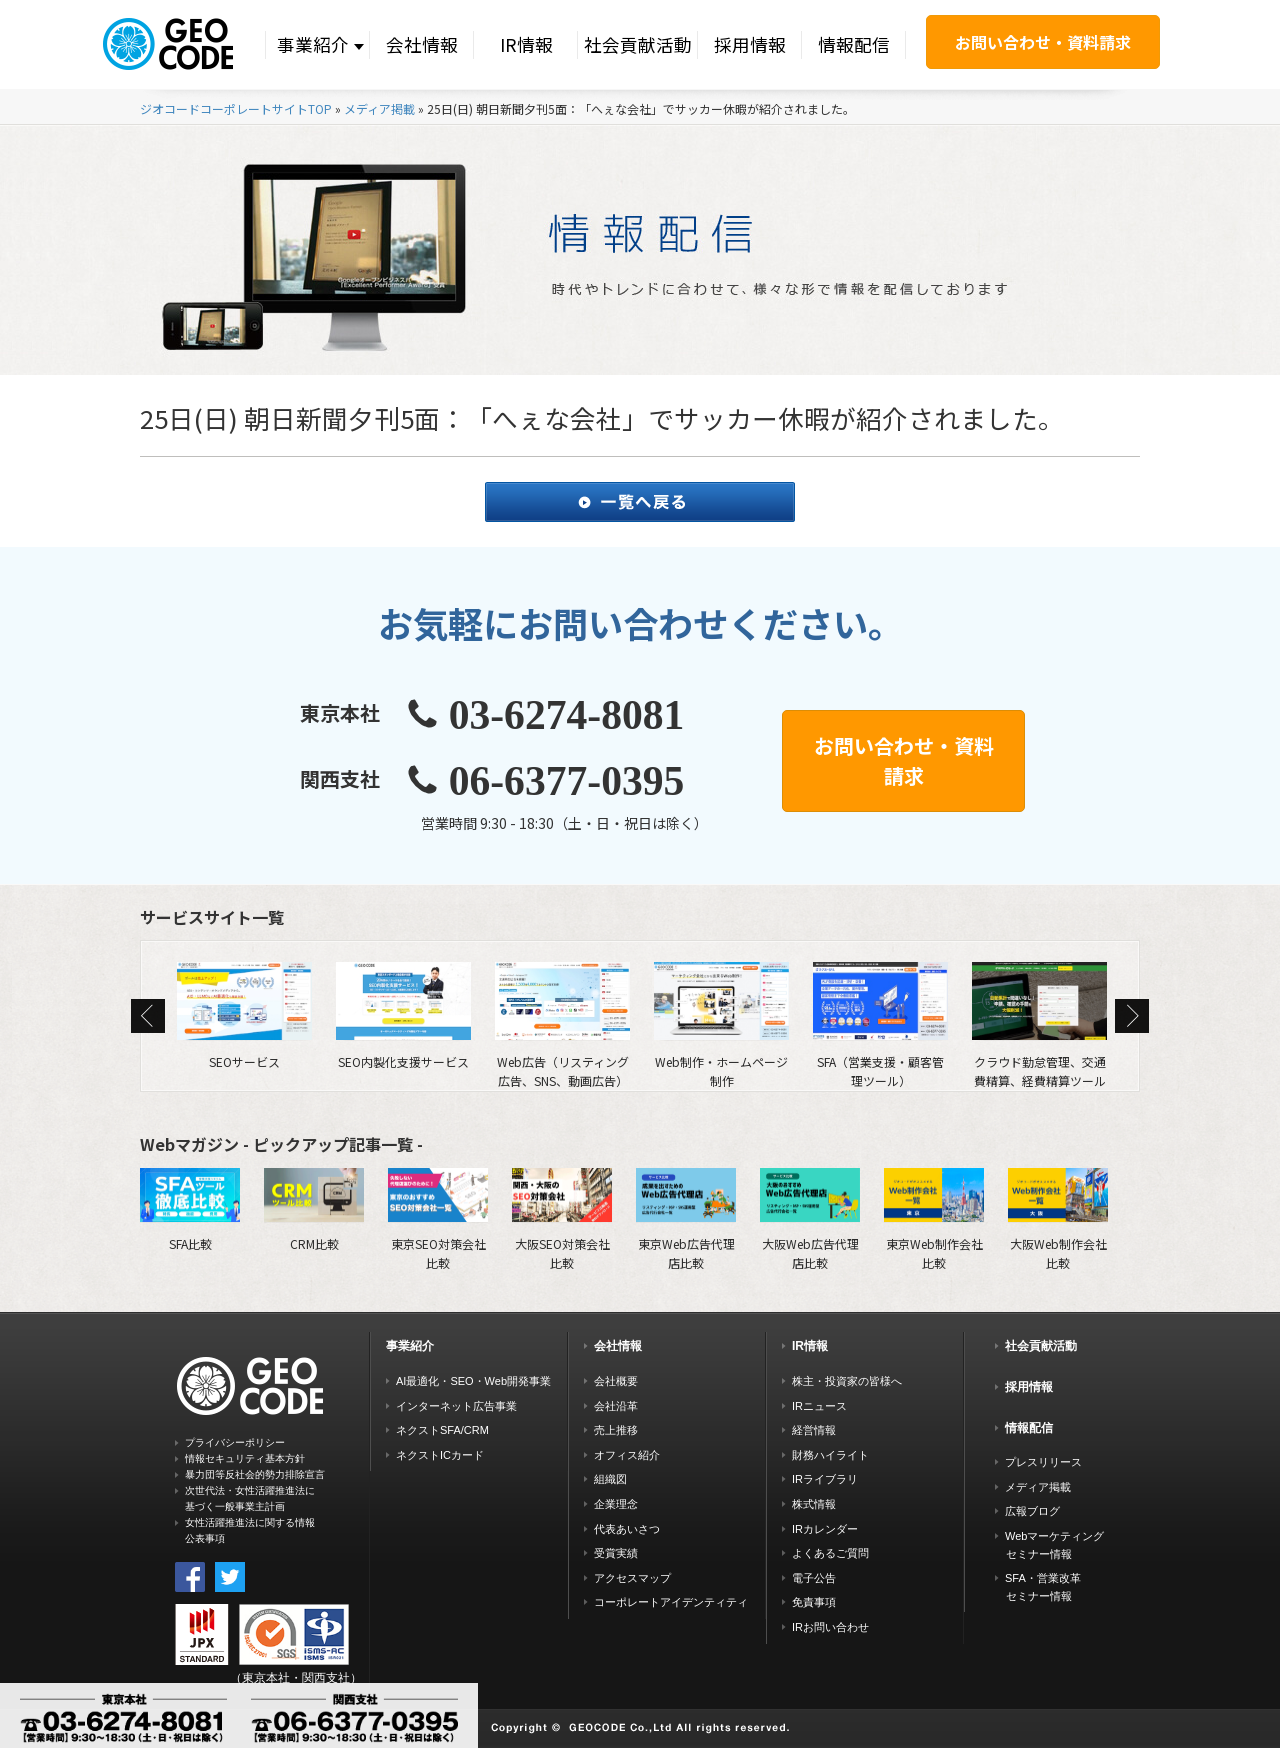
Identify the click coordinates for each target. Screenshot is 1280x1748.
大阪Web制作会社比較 (1058, 1219)
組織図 (610, 1479)
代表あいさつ (627, 1529)
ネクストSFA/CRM (442, 1430)
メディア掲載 (379, 108)
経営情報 (814, 1430)
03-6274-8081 (567, 715)
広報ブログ (1032, 1511)
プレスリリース (1043, 1462)
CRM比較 (314, 1210)
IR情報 (526, 44)
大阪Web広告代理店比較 (810, 1219)
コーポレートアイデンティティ (671, 1602)
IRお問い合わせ (830, 1627)
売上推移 (616, 1430)
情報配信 (854, 44)
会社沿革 (616, 1406)
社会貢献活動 (638, 44)
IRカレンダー (825, 1529)
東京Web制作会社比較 (934, 1219)
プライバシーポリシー (235, 1442)
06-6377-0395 (567, 781)
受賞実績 (616, 1553)
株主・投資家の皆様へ (847, 1381)
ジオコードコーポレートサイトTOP (236, 108)
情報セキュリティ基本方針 (245, 1458)
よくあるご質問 (830, 1553)
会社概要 (616, 1381)
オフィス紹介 (627, 1455)
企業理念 (616, 1504)
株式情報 (814, 1504)
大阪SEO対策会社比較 (562, 1219)
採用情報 (750, 44)
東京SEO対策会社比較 (438, 1219)
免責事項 (814, 1602)
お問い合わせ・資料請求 (1043, 42)
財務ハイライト (830, 1455)
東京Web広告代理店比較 (686, 1219)
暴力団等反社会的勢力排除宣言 (255, 1474)
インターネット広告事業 (456, 1406)
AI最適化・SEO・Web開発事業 (473, 1381)
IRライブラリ (825, 1479)
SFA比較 (190, 1210)
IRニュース (819, 1406)
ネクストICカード (440, 1455)
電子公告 (814, 1578)
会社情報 (422, 44)
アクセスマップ (632, 1578)
